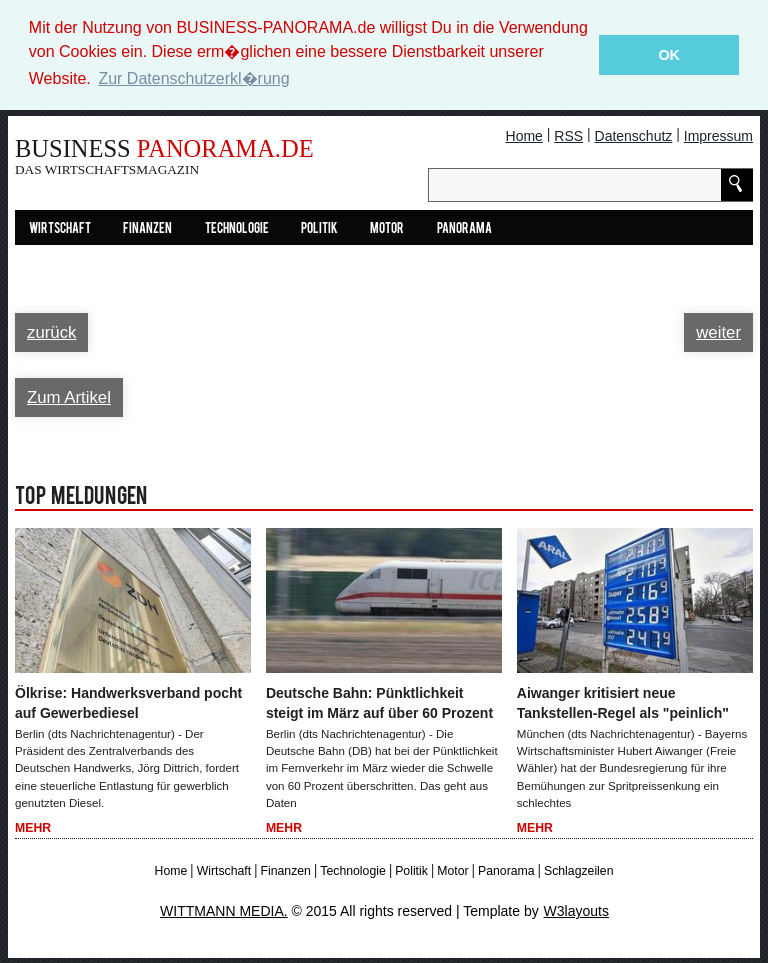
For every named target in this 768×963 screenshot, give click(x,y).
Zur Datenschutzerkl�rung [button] (193, 78)
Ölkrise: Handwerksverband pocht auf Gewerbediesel (128, 703)
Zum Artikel (69, 397)
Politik (319, 229)
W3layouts (576, 911)
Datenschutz (634, 136)
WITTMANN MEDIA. (224, 911)
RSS (568, 136)
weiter (718, 332)
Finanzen (147, 229)
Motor (387, 229)
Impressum (718, 136)
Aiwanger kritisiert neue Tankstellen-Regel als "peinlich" (623, 703)
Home (524, 136)
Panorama (464, 229)
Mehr (33, 828)
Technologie (237, 229)
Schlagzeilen (578, 871)
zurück (51, 332)
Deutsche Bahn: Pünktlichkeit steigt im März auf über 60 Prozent (379, 703)
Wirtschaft (60, 229)
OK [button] (669, 55)
